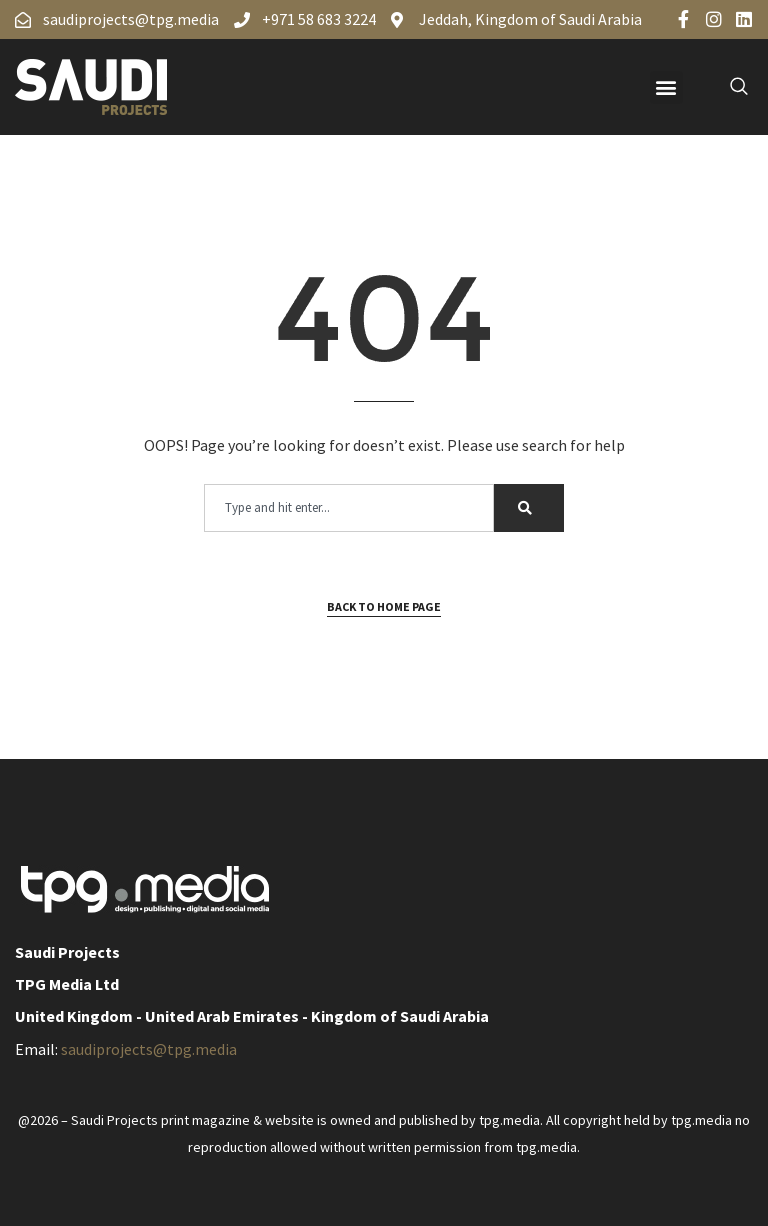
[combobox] (349, 508)
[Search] (529, 508)
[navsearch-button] (728, 87)
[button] (666, 87)
